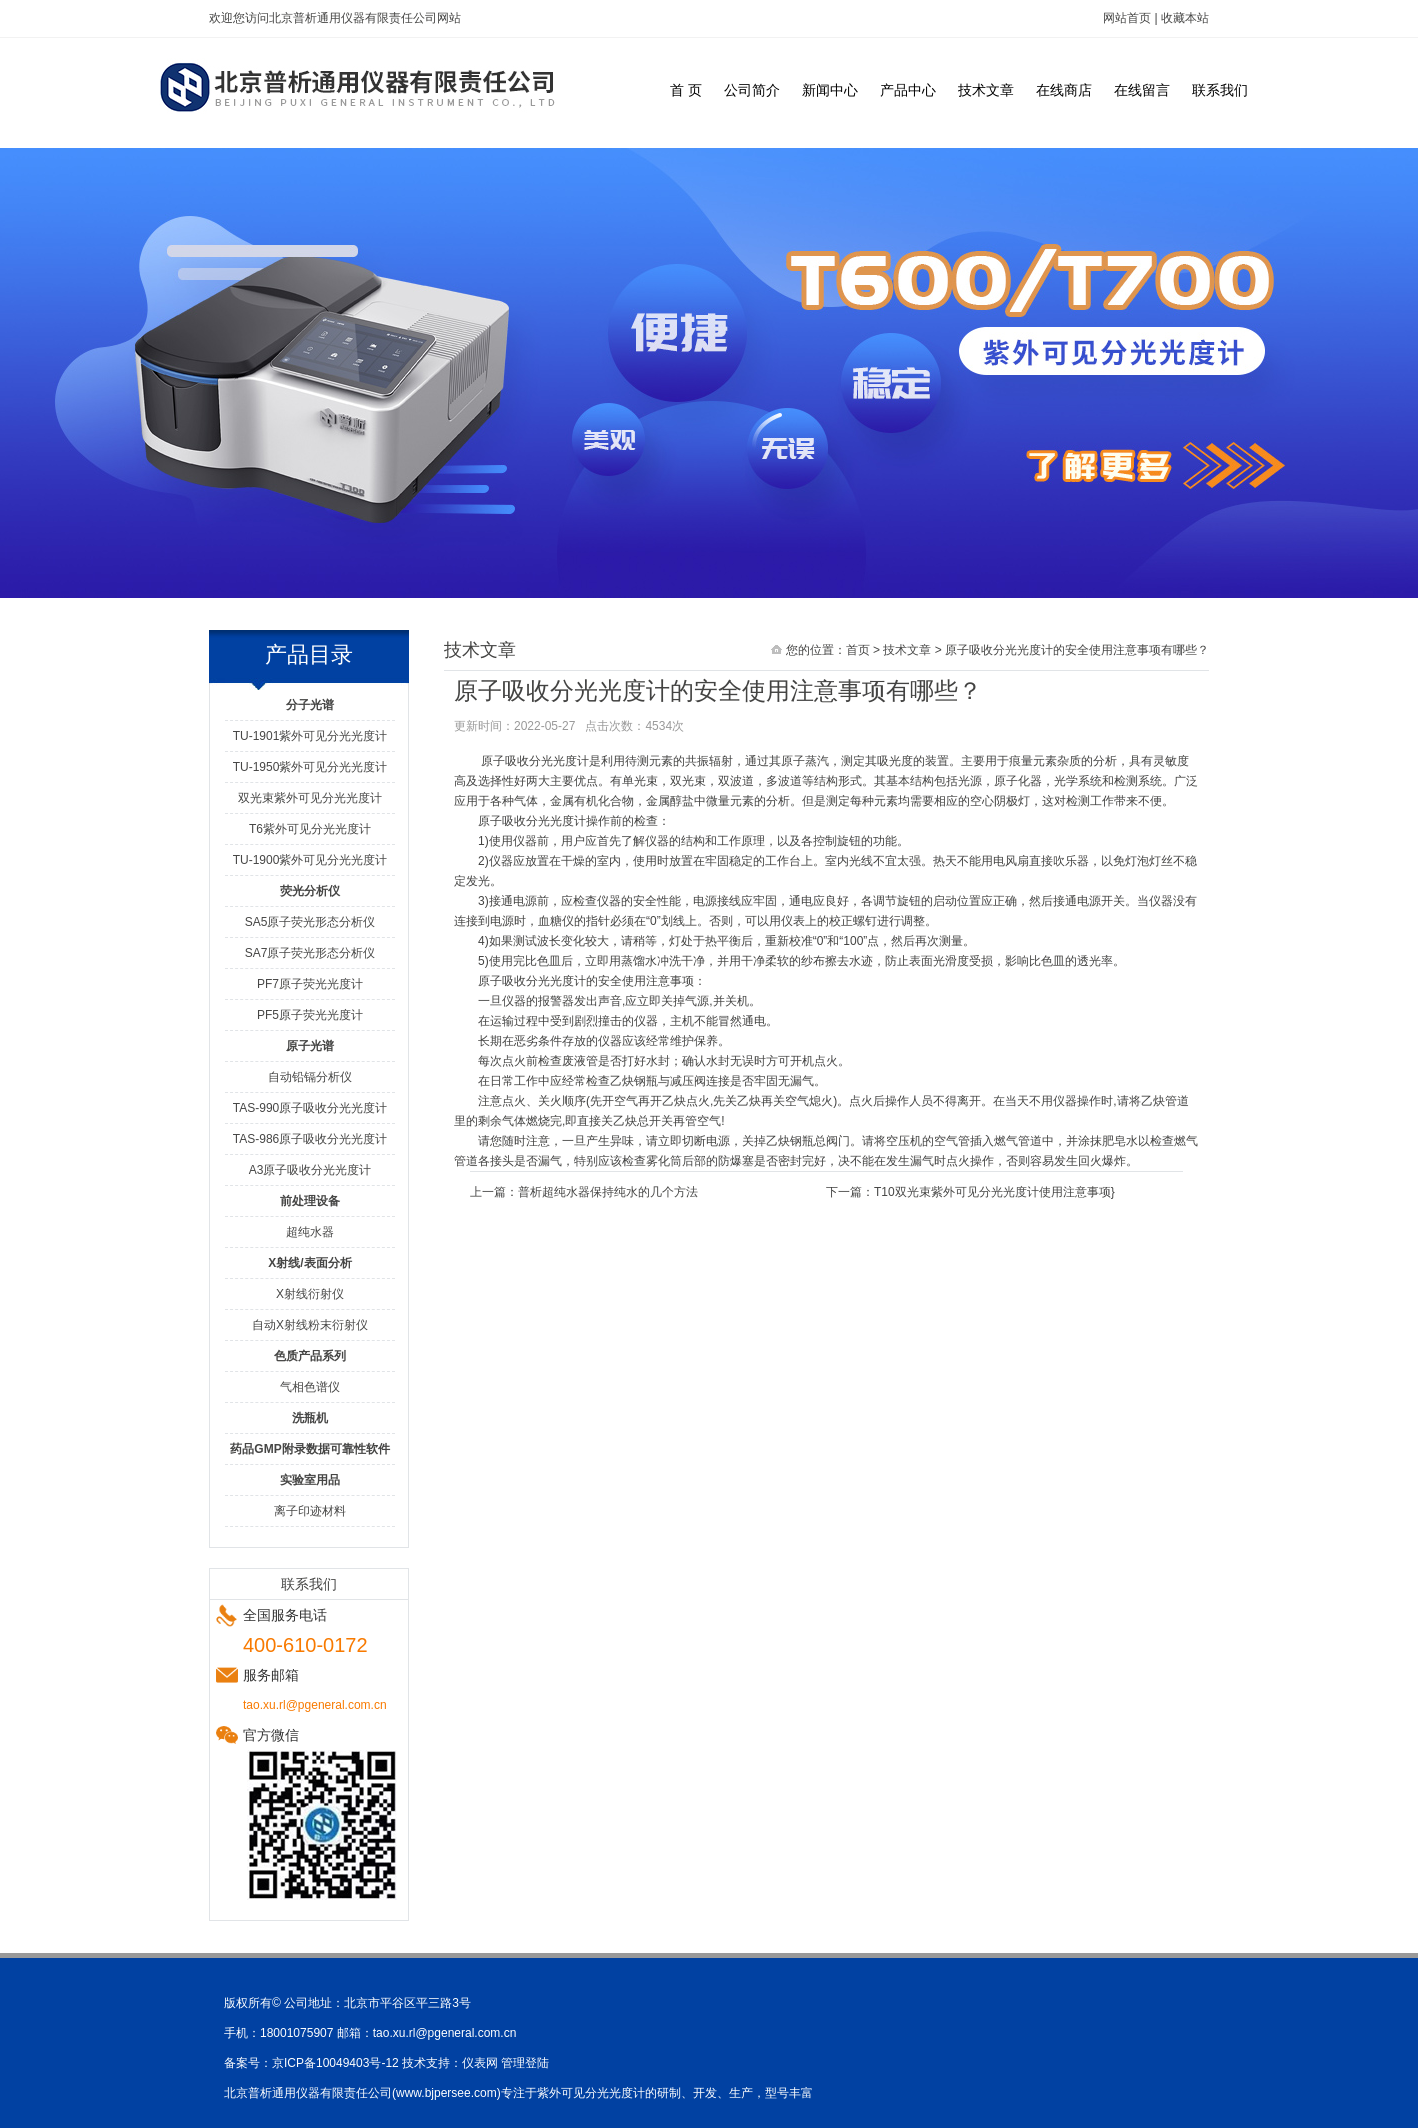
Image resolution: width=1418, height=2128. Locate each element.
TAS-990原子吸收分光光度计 (310, 1108)
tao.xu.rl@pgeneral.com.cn (445, 2033)
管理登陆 (525, 2063)
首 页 (686, 90)
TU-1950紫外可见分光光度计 (310, 767)
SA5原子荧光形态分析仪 (310, 922)
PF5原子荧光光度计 (310, 1015)
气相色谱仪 (310, 1387)
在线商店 (1064, 90)
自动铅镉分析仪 (310, 1077)
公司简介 (752, 90)
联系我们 (1220, 90)
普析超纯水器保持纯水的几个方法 (608, 1192)
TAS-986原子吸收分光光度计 (310, 1139)
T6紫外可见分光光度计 (310, 829)
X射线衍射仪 (310, 1294)
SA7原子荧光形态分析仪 (310, 953)
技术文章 (986, 90)
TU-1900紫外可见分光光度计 (310, 860)
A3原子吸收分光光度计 (310, 1170)
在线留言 (1142, 90)
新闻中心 (830, 90)
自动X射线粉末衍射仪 (310, 1325)
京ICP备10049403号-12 (335, 2063)
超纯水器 (310, 1232)
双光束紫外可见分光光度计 (310, 798)
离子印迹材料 (310, 1511)
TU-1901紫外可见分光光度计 (310, 736)
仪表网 (480, 2063)
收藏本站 (1185, 18)
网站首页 (1127, 18)
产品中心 (908, 90)
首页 (858, 650)
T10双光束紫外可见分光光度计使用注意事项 (992, 1192)
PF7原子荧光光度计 (310, 984)
